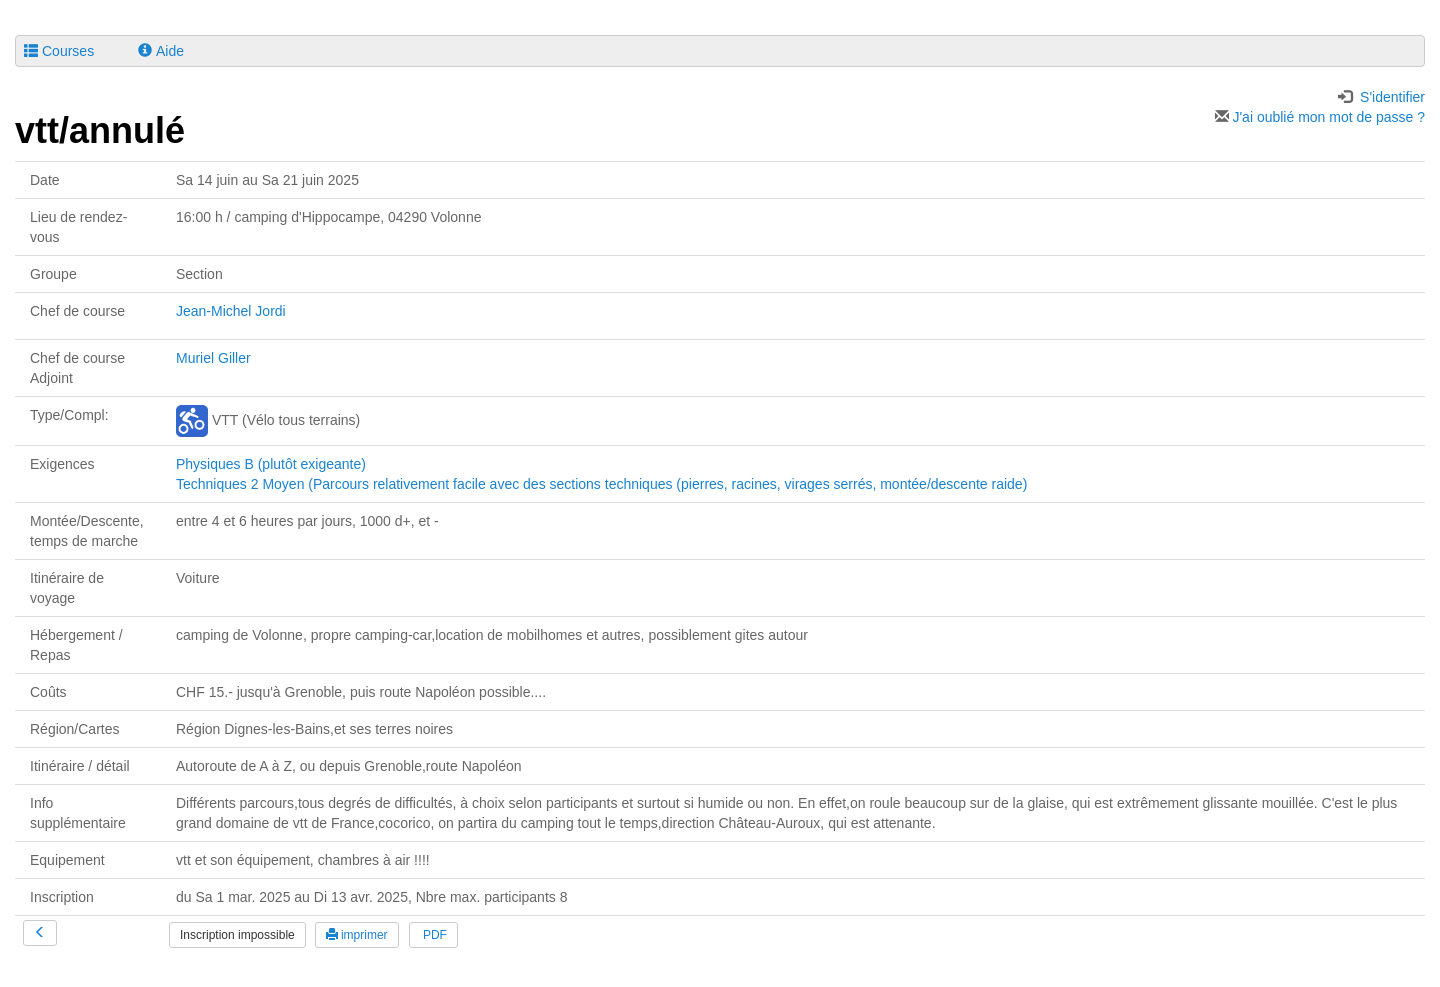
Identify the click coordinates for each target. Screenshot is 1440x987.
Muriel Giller (213, 358)
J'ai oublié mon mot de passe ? (1320, 117)
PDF (433, 935)
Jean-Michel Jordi (231, 311)
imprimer (357, 935)
